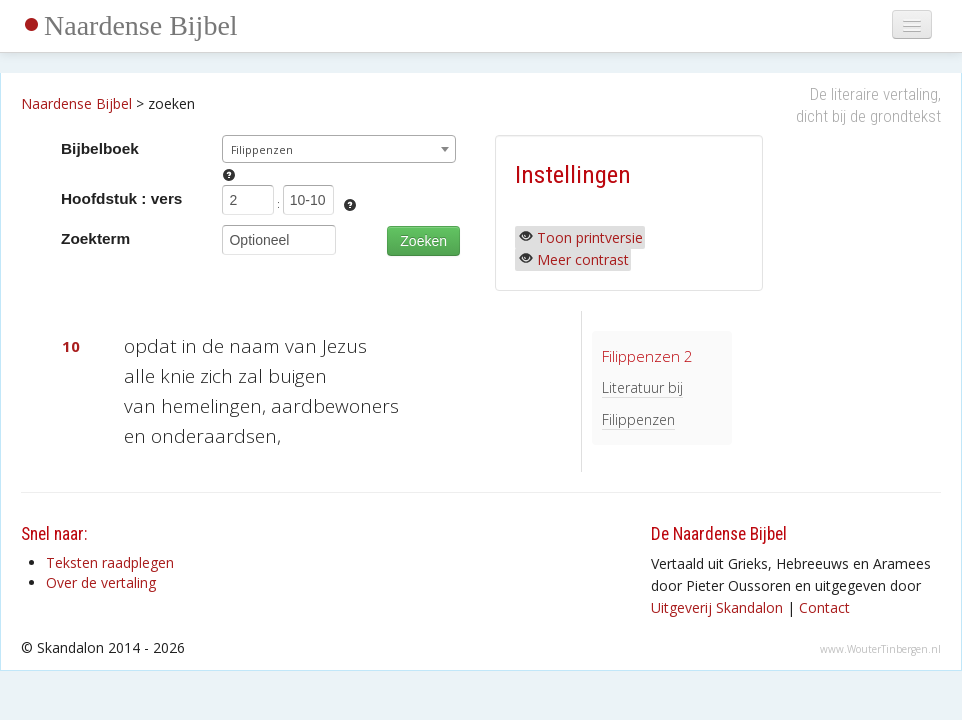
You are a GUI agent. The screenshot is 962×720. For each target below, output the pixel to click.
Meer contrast (583, 259)
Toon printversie (590, 237)
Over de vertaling (101, 582)
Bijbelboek (100, 148)
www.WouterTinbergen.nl (880, 649)
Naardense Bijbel (141, 25)
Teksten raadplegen (110, 562)
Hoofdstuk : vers (121, 198)
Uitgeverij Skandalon (717, 607)
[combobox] (338, 149)
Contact (824, 607)
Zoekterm (95, 238)
